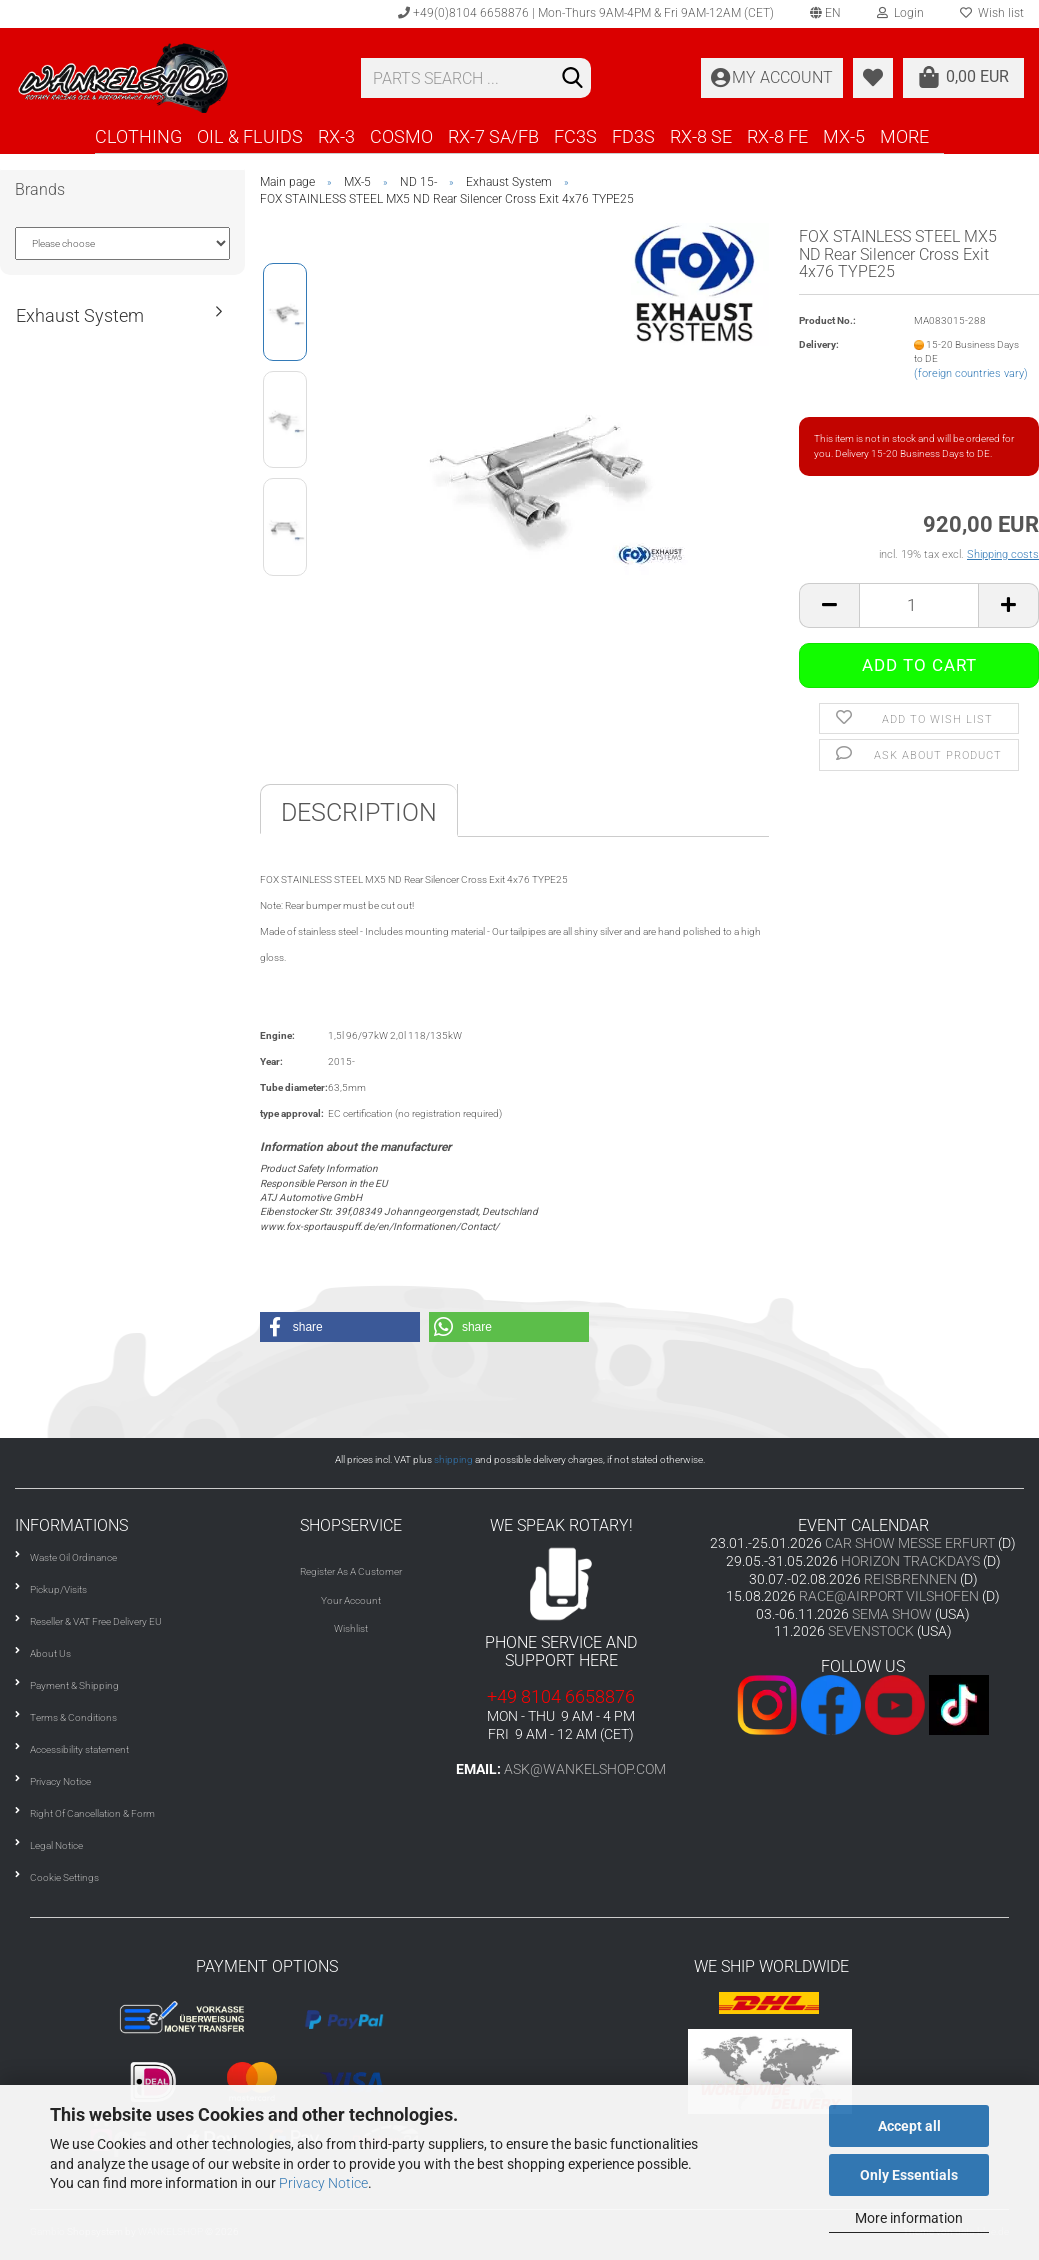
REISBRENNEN (910, 1579)
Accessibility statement (79, 1749)
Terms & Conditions (73, 1717)
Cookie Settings (64, 1877)
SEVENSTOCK (871, 1631)
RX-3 (336, 136)
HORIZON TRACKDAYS (910, 1561)
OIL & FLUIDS (250, 136)
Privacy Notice (323, 2183)
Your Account (351, 1600)
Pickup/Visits (58, 1589)
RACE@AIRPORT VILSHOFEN (890, 1596)
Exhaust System (80, 315)
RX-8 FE (777, 136)
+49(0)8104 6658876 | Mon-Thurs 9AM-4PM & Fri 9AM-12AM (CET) (586, 13)
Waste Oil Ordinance (73, 1557)
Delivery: (819, 344)
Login (900, 13)
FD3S (633, 136)
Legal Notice (56, 1845)
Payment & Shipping (74, 1685)
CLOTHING (138, 136)
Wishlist (351, 1628)
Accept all (909, 2126)
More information (909, 2218)
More (904, 136)
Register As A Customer (351, 1571)
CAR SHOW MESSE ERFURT (910, 1543)
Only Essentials (909, 2175)
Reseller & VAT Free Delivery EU (96, 1621)
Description (359, 812)
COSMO (401, 136)
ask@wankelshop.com (585, 1769)
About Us (50, 1653)
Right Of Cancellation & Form (92, 1813)
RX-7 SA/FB (493, 136)
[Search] (572, 79)
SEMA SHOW (892, 1614)
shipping (453, 1459)
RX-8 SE (701, 136)
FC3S (575, 136)
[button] (340, 1327)
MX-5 (844, 136)
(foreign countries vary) (971, 373)
